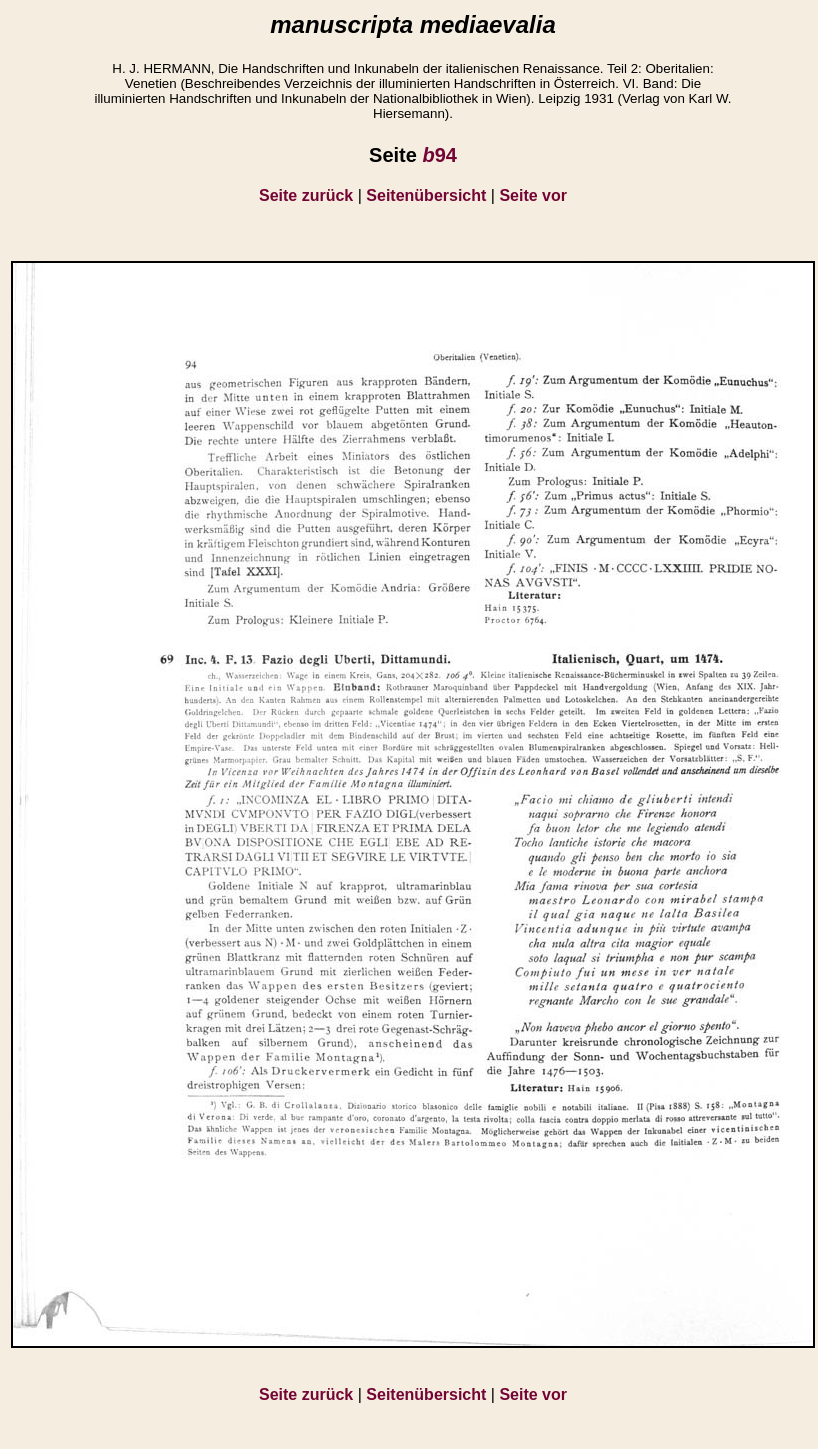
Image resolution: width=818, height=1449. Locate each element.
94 (439, 155)
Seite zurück (306, 195)
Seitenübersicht (426, 195)
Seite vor (533, 195)
